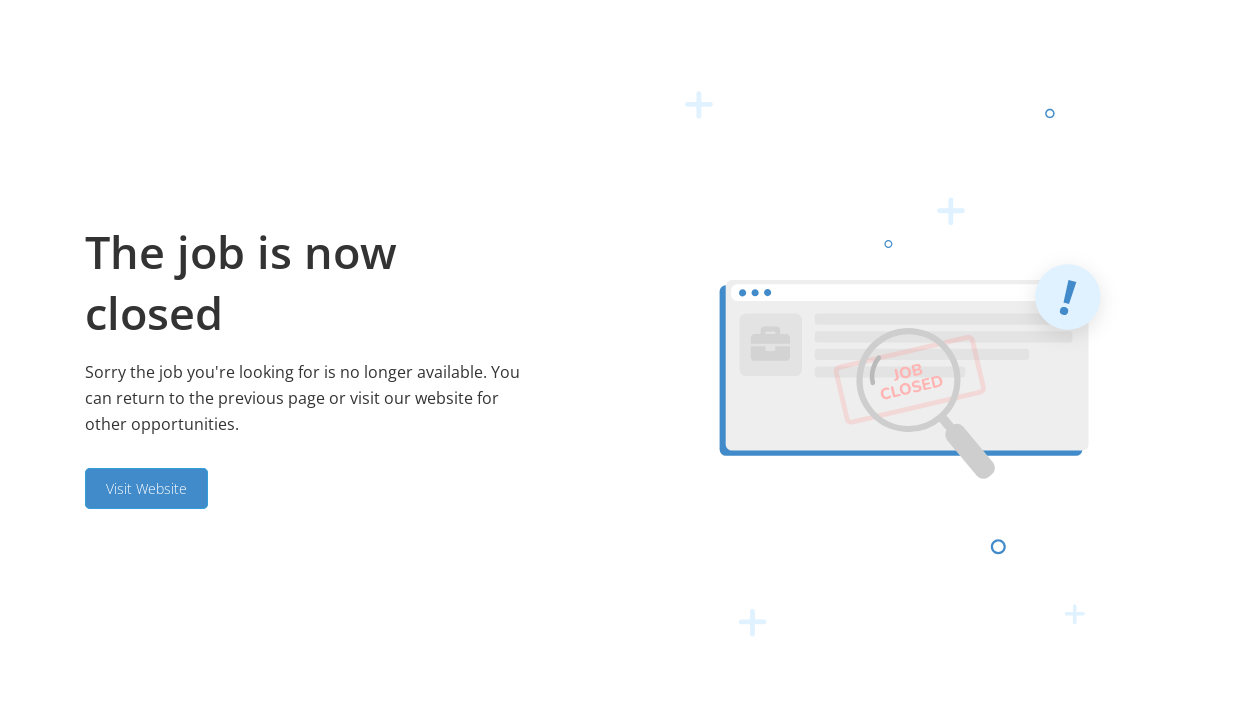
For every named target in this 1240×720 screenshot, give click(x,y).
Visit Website (146, 488)
